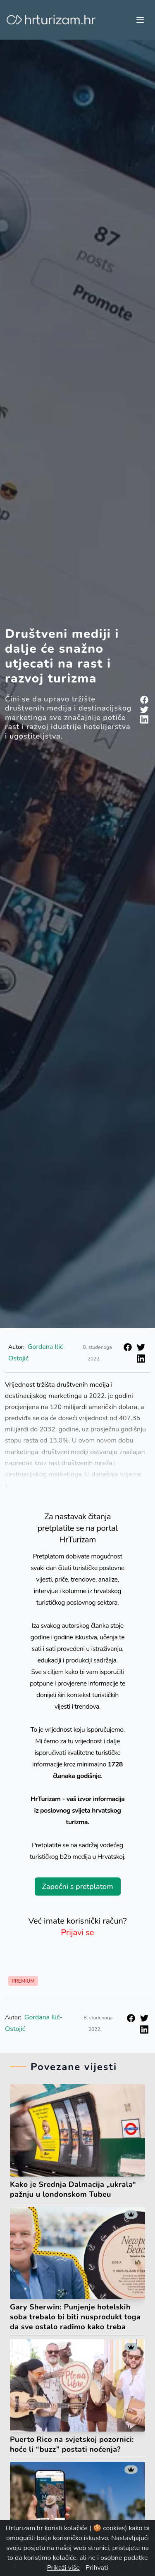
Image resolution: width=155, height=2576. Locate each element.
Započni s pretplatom (77, 1886)
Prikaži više (63, 2567)
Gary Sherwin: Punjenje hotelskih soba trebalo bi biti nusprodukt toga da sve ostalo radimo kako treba (75, 2317)
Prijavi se (77, 1932)
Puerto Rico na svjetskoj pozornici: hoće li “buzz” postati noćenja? (72, 2444)
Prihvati (97, 2567)
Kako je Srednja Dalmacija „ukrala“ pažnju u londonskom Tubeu (73, 2189)
